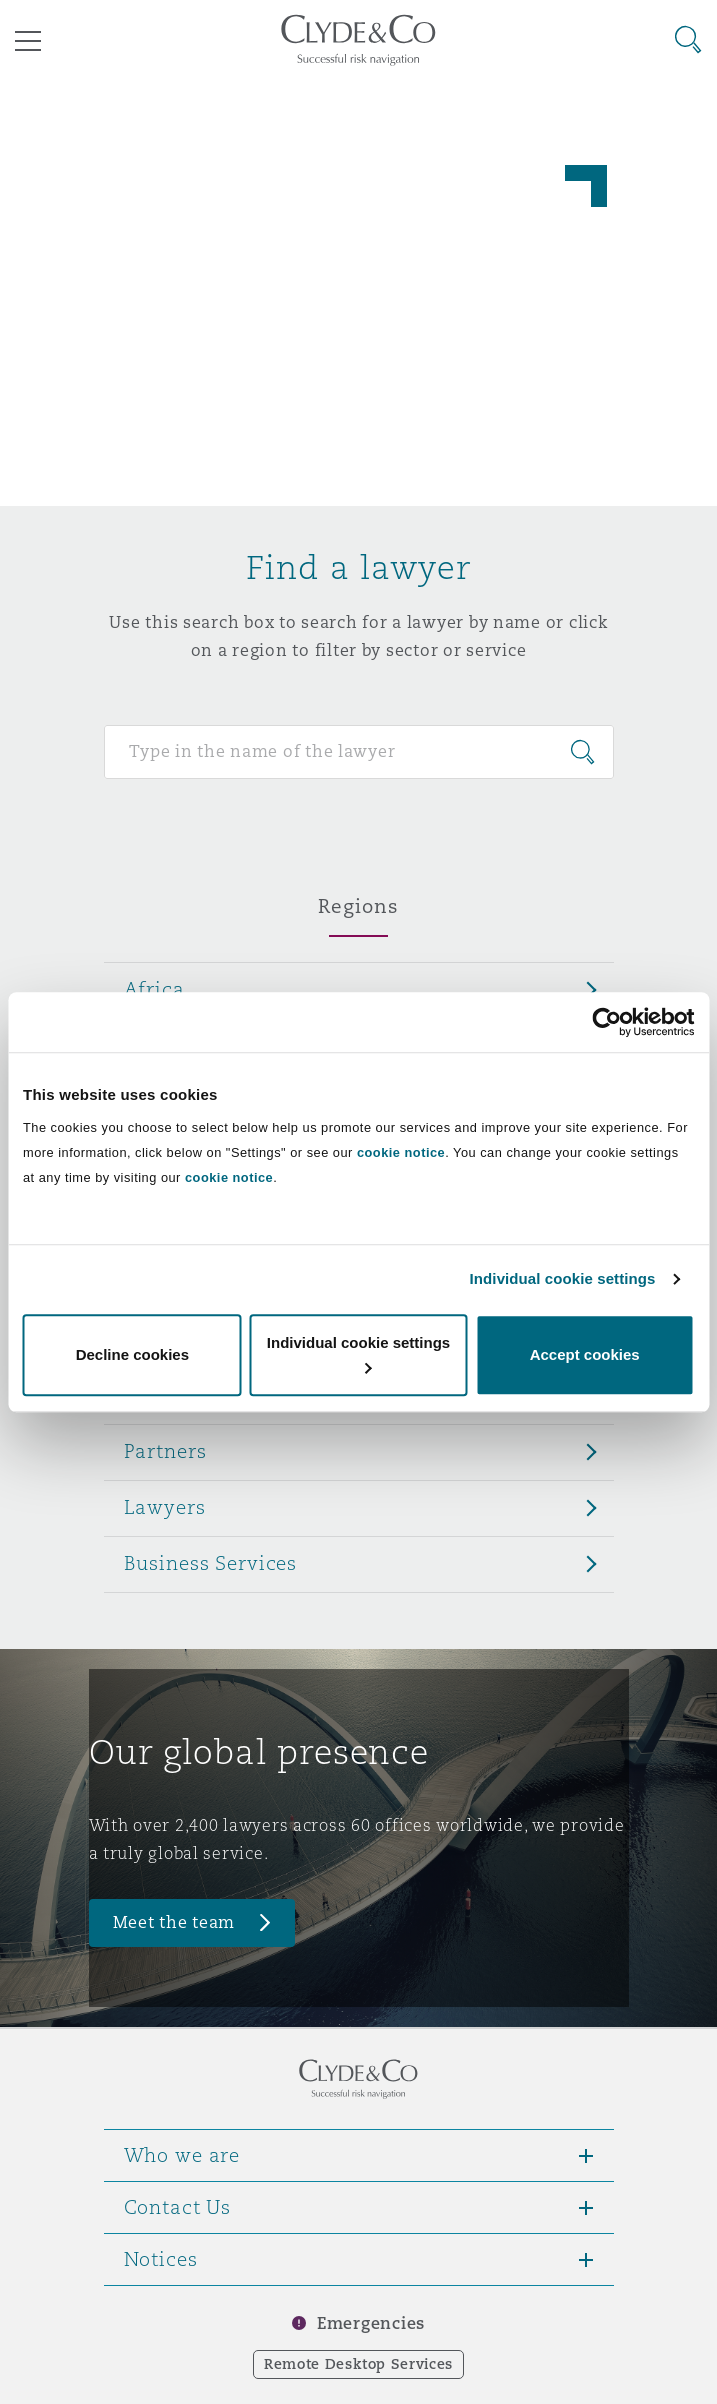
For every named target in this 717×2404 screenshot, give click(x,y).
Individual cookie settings (563, 1278)
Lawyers (165, 1507)
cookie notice (401, 1152)
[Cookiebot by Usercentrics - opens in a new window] (606, 1022)
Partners (165, 1451)
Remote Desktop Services (358, 2364)
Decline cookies (132, 1354)
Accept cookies (585, 1354)
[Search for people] (359, 752)
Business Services (211, 1563)
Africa (154, 989)
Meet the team (174, 1922)
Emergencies (371, 2323)
